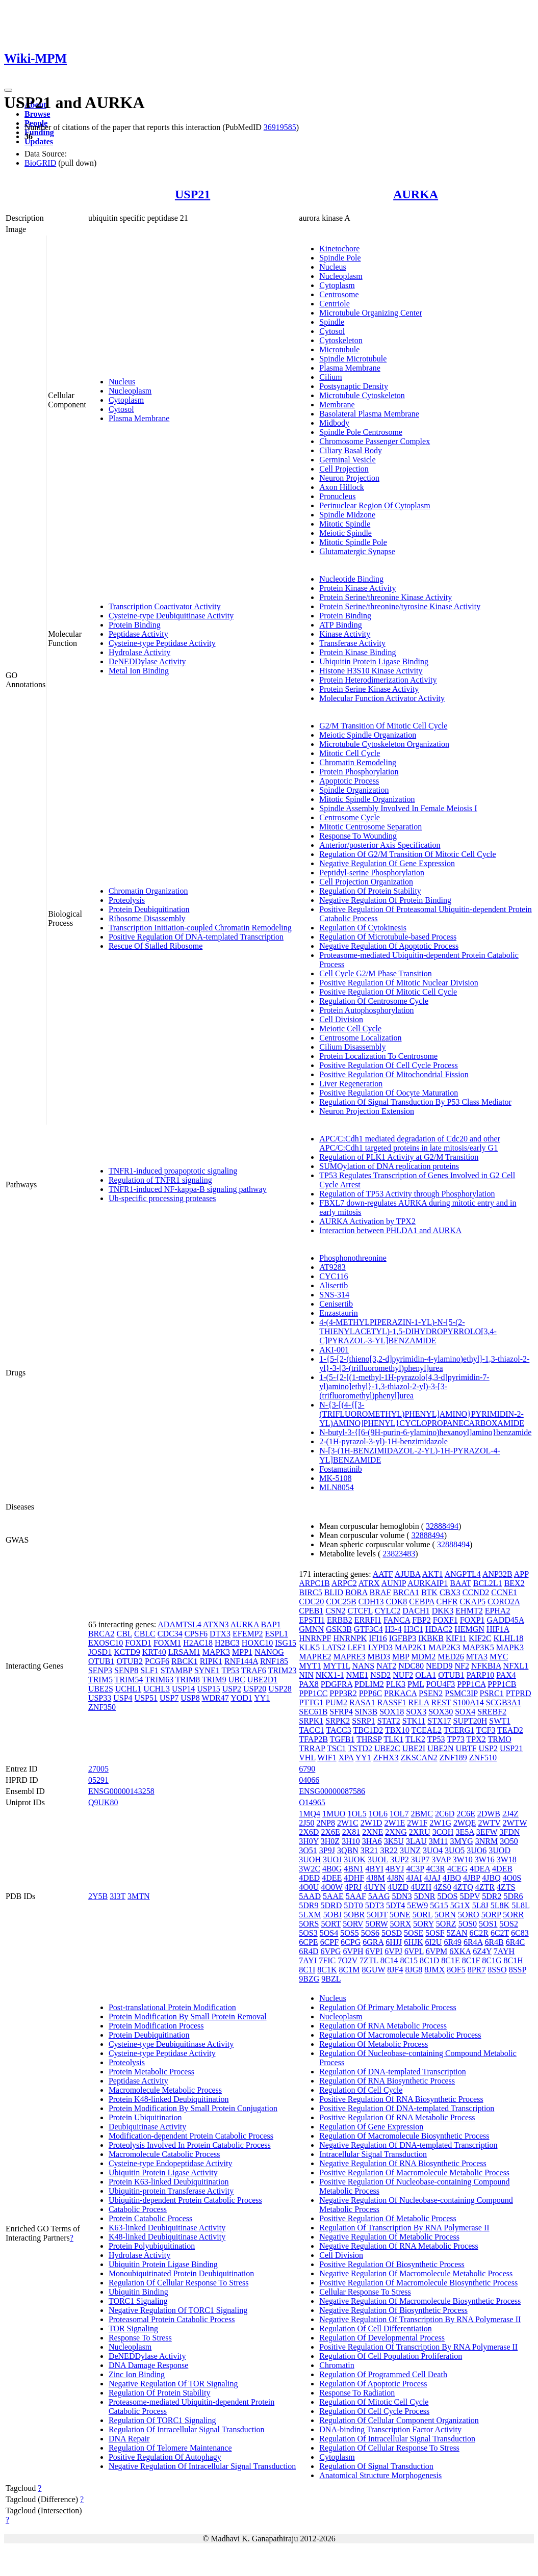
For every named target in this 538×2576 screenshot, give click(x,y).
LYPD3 (380, 1647)
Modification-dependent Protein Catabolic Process (191, 2135)
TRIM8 (187, 1679)
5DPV (469, 1896)
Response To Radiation (357, 2392)
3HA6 (372, 1841)
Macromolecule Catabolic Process (164, 2154)
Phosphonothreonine (353, 1258)
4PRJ (353, 1887)
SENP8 (126, 1670)
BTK (429, 1592)
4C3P (415, 1868)
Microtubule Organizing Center (370, 312)
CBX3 (450, 1592)
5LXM (310, 1914)
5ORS (309, 1923)
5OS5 (349, 1933)
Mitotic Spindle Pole (353, 542)
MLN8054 (336, 1487)
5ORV (353, 1923)
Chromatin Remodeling (357, 762)
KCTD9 (127, 1652)
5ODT (377, 1914)
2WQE (464, 1822)
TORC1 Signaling (138, 2301)
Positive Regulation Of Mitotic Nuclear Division (398, 982)
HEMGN (469, 1629)
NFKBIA (486, 1665)
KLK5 (309, 1647)
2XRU (419, 1832)
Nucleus (122, 381)
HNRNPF (315, 1638)
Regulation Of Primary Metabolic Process (387, 2007)
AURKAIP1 (427, 1583)
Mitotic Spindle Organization (367, 799)
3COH (443, 1832)
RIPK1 (211, 1661)
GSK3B (339, 1629)
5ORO (468, 1914)
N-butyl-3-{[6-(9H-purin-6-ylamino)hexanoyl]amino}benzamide (425, 1432)
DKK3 (443, 1610)
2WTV (489, 1822)
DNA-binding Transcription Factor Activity (390, 2429)
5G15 (439, 1905)
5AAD (310, 1896)
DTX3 (220, 1633)
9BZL (331, 1978)
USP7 (169, 1698)
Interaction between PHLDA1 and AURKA (390, 1230)
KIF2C (480, 1638)
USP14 (183, 1688)
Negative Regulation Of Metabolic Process (389, 2236)
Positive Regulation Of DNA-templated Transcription (196, 936)
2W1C (347, 1822)
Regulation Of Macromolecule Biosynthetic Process (404, 2135)
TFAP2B (313, 1739)
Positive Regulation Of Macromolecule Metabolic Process (414, 2172)
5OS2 (509, 1923)
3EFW (486, 1832)
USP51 (146, 1698)
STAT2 (388, 1720)
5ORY (423, 1923)
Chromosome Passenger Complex (374, 441)
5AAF (356, 1896)
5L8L (520, 1905)
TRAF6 (253, 1670)
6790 (307, 1768)
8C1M (349, 1969)
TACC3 (338, 1730)
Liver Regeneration (350, 1083)
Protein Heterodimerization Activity (378, 679)
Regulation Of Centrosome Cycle (373, 1001)
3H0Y (309, 1841)
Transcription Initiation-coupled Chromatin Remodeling (200, 927)
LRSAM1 (184, 1652)
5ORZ (446, 1923)
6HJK (413, 1942)
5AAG (379, 1896)
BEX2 (514, 1583)
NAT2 (386, 1665)
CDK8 (396, 1601)
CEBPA (421, 1601)
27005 (98, 1768)
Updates (38, 141)
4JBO (452, 1878)
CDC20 (311, 1601)
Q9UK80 (103, 1802)
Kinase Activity (344, 634)
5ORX (401, 1923)
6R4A (473, 1942)
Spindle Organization (354, 790)
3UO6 (476, 1850)
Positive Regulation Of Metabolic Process (387, 2218)
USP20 (254, 1688)
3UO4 (433, 1850)
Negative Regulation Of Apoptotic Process (388, 946)
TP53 (230, 1670)
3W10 (463, 1859)
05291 (98, 1780)
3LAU (416, 1841)
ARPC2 (344, 1583)
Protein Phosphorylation (358, 771)
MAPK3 (216, 1652)
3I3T (117, 1896)
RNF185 (274, 1661)
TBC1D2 (368, 1730)
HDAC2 (438, 1629)
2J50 (306, 1822)
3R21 (369, 1850)
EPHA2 (497, 1610)
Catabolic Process (138, 2209)
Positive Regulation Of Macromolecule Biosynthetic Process (418, 2282)
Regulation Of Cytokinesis (362, 927)
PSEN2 (431, 1693)
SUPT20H (470, 1720)
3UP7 (420, 1859)
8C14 (389, 1960)
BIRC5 (310, 1592)
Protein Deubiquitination (149, 909)
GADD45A (505, 1620)
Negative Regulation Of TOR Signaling (173, 2383)
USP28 (279, 1688)
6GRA (373, 1942)
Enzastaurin (338, 1313)
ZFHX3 (386, 1757)
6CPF (329, 1942)
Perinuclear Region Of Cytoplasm (374, 505)
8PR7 (477, 1969)
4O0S (512, 1878)
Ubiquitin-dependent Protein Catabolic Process (185, 2200)
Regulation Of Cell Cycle (360, 2090)
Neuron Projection (349, 478)
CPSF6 (196, 1633)
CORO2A (504, 1601)
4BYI (375, 1868)
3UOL (378, 1859)
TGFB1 (342, 1739)
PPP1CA (471, 1684)
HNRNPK (350, 1638)
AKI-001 (334, 1349)
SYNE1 (207, 1670)
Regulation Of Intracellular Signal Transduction (187, 2429)
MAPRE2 (315, 1656)
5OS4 (329, 1933)
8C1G (491, 1960)
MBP (400, 1656)
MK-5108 (335, 1478)
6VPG (331, 1951)
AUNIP (393, 1583)
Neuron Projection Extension (366, 1111)
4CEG (457, 1868)
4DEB (502, 1868)
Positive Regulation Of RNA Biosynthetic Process (401, 2099)
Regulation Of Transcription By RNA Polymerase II (404, 2227)
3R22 (389, 1850)
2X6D (309, 1832)
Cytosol (121, 409)
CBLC (145, 1633)
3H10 (351, 1841)
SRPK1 (311, 1720)
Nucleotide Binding (351, 579)
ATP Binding (340, 624)
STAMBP (176, 1670)
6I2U (433, 1942)
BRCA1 (406, 1592)
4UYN (375, 1887)
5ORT (331, 1923)
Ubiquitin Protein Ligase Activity (163, 2172)
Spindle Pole (340, 257)
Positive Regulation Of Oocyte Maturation (388, 1092)
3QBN (347, 1850)
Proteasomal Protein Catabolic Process (172, 2319)
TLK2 (415, 1739)
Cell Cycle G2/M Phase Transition (375, 973)
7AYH (504, 1951)
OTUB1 (101, 1661)
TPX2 (476, 1739)
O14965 (312, 1802)
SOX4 (465, 1711)
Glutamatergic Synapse (357, 551)
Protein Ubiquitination (145, 2117)
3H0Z (330, 1841)
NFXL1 (516, 1665)
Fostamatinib (340, 1469)
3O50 (509, 1841)
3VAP (440, 1859)
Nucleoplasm (130, 390)
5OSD (391, 1933)
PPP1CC (313, 1693)
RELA (418, 1702)
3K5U (394, 1841)
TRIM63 (159, 1679)
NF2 (461, 1665)
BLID (333, 1592)
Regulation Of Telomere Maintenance (170, 2447)
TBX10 (397, 1730)
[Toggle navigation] (8, 90)
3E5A (464, 1832)
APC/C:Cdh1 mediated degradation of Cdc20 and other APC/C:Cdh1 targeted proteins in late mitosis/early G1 (409, 1143)
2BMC (422, 1813)
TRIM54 (129, 1679)
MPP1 (242, 1652)
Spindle (331, 322)
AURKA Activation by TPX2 (367, 1221)
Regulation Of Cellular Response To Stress (179, 2282)
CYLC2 (388, 1610)
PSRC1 (492, 1693)
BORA (356, 1592)
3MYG (461, 1841)
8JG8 (413, 1969)
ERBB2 (339, 1620)
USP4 (122, 1698)
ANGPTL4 (463, 1574)
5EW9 (417, 1905)
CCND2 (476, 1592)
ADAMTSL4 (179, 1624)
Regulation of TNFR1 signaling (160, 1180)
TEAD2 (510, 1730)
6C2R (479, 1933)
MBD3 (379, 1656)
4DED (309, 1878)
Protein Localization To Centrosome (378, 1056)
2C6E (465, 1813)
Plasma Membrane (139, 418)
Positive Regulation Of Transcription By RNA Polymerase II (418, 2347)
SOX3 (416, 1711)
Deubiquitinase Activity (147, 2126)
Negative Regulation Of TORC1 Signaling (178, 2310)
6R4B (493, 1942)
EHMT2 (468, 1610)
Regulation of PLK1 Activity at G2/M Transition (398, 1157)
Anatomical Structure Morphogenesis (380, 2475)
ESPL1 (276, 1633)
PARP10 (481, 1675)
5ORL (422, 1914)
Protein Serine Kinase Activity (369, 689)
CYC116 (333, 1276)
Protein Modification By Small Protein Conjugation (193, 2108)
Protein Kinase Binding (357, 652)
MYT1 (310, 1665)
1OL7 (399, 1813)
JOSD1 (100, 1652)
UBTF (466, 1748)
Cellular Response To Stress (365, 2291)
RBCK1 (184, 1661)
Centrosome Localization (360, 1037)
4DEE (332, 1878)
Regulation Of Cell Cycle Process (374, 2411)
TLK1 (393, 1739)
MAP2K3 (444, 1647)
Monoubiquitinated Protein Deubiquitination (181, 2273)
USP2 (231, 1688)
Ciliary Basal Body (350, 450)
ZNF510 (483, 1757)
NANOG (269, 1652)
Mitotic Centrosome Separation (370, 826)
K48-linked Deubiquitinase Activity (167, 2236)
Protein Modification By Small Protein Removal (188, 2016)
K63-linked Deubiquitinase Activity (167, 2227)
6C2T (500, 1933)
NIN (306, 1675)
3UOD (499, 1850)
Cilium (330, 377)
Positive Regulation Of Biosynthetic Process (391, 2264)
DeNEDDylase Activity (147, 661)
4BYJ (395, 1868)
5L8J (480, 1905)
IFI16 (378, 1638)
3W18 (507, 1859)
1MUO (333, 1813)
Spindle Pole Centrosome (360, 432)
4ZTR (485, 1887)
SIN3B (366, 1711)
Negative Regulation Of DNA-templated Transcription (408, 2145)
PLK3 (395, 1684)
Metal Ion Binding (139, 670)
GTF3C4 (368, 1629)
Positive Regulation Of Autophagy (165, 2457)
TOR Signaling (133, 2328)
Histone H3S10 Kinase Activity (370, 670)
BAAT (460, 1583)
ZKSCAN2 (419, 1757)
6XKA (460, 1951)
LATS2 (333, 1647)
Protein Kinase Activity (357, 588)
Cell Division (341, 1019)
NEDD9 (439, 1665)
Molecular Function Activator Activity (382, 698)
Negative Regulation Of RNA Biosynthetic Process (402, 2163)
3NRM (486, 1841)
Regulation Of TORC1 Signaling (162, 2420)
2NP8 (326, 1822)
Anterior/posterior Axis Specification (379, 845)
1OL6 (378, 1813)
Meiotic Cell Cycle (350, 1028)
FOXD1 (138, 1642)
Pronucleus (337, 496)
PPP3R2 (342, 1693)
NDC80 (411, 1665)
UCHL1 (128, 1688)
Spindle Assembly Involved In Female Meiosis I (398, 808)
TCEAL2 (427, 1730)
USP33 (99, 1698)
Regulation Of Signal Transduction (376, 2466)
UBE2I (413, 1748)
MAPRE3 (349, 1656)
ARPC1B (314, 1583)
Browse (37, 114)
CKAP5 (472, 1601)
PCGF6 (157, 1661)
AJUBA (408, 1574)
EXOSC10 (105, 1642)
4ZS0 (442, 1887)
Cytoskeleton (340, 340)
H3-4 (393, 1629)
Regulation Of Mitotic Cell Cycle (373, 2402)
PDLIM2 (369, 1684)
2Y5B (98, 1896)
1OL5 (356, 1813)
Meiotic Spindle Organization (367, 735)
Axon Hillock (341, 487)
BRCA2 (101, 1633)
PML (415, 1684)
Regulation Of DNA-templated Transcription (392, 2071)
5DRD (331, 1905)
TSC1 (336, 1748)
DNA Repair (129, 2438)
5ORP (491, 1914)
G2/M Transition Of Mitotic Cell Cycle (383, 725)
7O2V (347, 1960)
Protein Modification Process (156, 2025)
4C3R (435, 1868)
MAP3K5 (478, 1647)
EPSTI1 (312, 1620)
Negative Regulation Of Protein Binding (385, 900)
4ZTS (506, 1887)
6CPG (351, 1942)
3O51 (308, 1850)
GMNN (311, 1629)
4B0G (332, 1868)
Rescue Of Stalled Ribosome (155, 946)
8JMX (434, 1969)
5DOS (447, 1896)
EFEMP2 (248, 1633)
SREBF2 (491, 1711)
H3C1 (413, 1629)
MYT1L (336, 1665)
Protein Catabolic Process (150, 2218)
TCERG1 (459, 1730)
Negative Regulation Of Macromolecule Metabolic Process (416, 2273)
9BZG (309, 1978)
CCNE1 (504, 1592)
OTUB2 (129, 1661)
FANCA (396, 1620)
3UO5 (455, 1850)
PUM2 (336, 1702)
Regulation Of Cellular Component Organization (399, 2420)
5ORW (376, 1923)
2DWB (488, 1813)
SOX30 (440, 1711)
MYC (499, 1656)
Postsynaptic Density (353, 386)
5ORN (445, 1914)
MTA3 (477, 1656)
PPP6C (370, 1693)
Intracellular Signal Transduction (373, 2154)
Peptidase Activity (138, 634)
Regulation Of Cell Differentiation (375, 2328)
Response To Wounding (358, 835)
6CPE (308, 1942)
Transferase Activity (352, 643)
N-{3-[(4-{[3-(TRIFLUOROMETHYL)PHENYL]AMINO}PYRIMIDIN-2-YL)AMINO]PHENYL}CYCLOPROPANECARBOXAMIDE (421, 1413)
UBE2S (100, 1688)
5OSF (434, 1933)
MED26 (451, 1656)
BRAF (380, 1592)
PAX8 (309, 1684)
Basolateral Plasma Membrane (369, 413)
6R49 (453, 1942)
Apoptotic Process (349, 780)
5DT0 (353, 1905)
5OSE (413, 1933)
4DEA (480, 1868)
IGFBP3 (402, 1638)
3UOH (310, 1859)
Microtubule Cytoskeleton (362, 395)
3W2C (309, 1868)
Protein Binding (135, 624)
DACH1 (415, 1610)
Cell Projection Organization (366, 881)
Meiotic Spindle (345, 533)
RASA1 (362, 1702)
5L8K (500, 1905)
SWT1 (499, 1720)
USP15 (208, 1688)
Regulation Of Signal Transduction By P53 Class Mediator (415, 1102)
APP (521, 1574)
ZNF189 (453, 1757)
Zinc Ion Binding (137, 2374)
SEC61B (313, 1711)
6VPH (353, 1951)
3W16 (485, 1859)
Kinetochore (339, 248)
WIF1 (326, 1757)
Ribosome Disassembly (147, 918)
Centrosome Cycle (349, 817)
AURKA (415, 194)
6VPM (437, 1951)
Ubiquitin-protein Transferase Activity (171, 2191)
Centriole (334, 303)
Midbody (334, 423)
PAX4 (506, 1675)
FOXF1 (445, 1620)
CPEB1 (311, 1610)
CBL (124, 1633)
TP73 (456, 1739)
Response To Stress (140, 2337)
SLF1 (149, 1670)
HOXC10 (257, 1642)
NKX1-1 (330, 1675)
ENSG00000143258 (121, 1791)
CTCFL (359, 1610)
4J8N (395, 1878)
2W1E (394, 1822)
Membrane (336, 404)
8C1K (327, 1969)
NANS (363, 1665)
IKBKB (431, 1638)
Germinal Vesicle (347, 459)
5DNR (424, 1896)
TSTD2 (360, 1748)
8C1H (513, 1960)
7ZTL (369, 1960)
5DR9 (308, 1905)
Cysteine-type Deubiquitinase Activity (171, 615)
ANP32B (497, 1574)
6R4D (308, 1951)
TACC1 (311, 1730)
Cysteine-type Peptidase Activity (162, 643)
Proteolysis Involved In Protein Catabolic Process (190, 2145)
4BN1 (353, 1868)
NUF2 (403, 1675)
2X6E (330, 1832)
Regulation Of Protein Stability (370, 891)
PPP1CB (502, 1684)
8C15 (409, 1960)
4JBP (471, 1878)
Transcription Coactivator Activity (165, 606)
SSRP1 (363, 1720)
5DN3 (402, 1896)
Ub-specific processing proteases (162, 1198)
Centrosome (338, 294)
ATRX (369, 1583)
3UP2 (399, 1859)
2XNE (372, 1832)
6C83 (520, 1933)
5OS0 (467, 1923)
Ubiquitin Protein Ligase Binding (373, 661)
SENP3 (100, 1670)
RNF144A (241, 1661)
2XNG (396, 1832)
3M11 (438, 1841)
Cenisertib (336, 1303)
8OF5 (456, 1969)
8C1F (471, 1960)
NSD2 (380, 1675)
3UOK (355, 1859)
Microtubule (339, 349)
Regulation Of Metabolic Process (373, 2044)
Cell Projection (343, 468)
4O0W (331, 1887)
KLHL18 (509, 1638)
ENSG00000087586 (332, 1791)
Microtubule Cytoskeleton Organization (384, 744)
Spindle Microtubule (353, 358)
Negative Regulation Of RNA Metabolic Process (398, 2246)
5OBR (354, 1914)
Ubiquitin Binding (138, 2291)
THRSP (368, 1739)
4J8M (375, 1878)
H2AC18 (198, 1642)
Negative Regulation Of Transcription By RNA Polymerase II (420, 2319)
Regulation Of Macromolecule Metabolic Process (400, 2035)
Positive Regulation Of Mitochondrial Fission (393, 1074)
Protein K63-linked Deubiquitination (169, 2181)
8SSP (517, 1969)
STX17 (439, 1720)
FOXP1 (472, 1620)
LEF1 (356, 1647)
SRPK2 (337, 1720)
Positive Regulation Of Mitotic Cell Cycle (388, 991)
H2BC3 (227, 1642)
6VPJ (393, 1951)
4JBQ (491, 1878)
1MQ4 (309, 1813)
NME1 (357, 1675)
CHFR (447, 1601)
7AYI (308, 1960)
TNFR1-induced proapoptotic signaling (173, 1170)
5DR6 (513, 1896)
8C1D (429, 1960)
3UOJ (332, 1859)
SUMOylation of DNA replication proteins (389, 1166)
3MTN (138, 1896)
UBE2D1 (262, 1679)
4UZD (398, 1887)
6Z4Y (482, 1951)
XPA (346, 1757)
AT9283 (332, 1267)
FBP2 (421, 1620)
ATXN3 (216, 1624)
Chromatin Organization (148, 891)
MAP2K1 (410, 1647)
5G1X (460, 1905)
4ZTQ (463, 1887)
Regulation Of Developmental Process (382, 2337)
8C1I (307, 1969)
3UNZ (410, 1850)
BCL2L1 (487, 1583)
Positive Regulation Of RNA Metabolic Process (397, 2117)
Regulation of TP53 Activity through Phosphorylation (407, 1193)
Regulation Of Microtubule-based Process (387, 936)
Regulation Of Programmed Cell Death (383, 2374)
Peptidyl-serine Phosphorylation (371, 872)
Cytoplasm (126, 400)
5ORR (513, 1914)
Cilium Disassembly (352, 1047)
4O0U (309, 1887)
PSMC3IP (461, 1693)
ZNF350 (102, 1707)
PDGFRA (336, 1684)
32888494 (442, 1526)
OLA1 (425, 1675)
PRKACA (400, 1693)
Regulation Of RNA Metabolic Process (383, 2025)
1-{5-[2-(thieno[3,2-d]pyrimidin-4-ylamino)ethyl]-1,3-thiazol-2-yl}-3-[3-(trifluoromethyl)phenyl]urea (424, 1363)
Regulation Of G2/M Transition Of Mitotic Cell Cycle (407, 854)
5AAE (333, 1896)
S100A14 (468, 1702)
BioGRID (40, 163)
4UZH (421, 1887)
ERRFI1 (367, 1620)
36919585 (280, 127)
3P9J (327, 1850)
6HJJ (394, 1942)
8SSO (497, 1969)
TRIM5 (100, 1679)
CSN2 (335, 1610)
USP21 (192, 194)
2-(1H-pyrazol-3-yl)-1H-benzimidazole (383, 1441)
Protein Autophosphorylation (366, 1010)
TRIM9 (214, 1679)
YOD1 (241, 1698)
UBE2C (387, 1748)
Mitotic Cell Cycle (349, 753)
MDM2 (423, 1656)
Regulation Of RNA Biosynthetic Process (387, 2080)
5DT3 (374, 1905)
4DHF (354, 1878)
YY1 (262, 1698)
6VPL (414, 1951)
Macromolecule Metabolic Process (165, 2090)
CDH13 (371, 1601)
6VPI (374, 1951)
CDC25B (341, 1601)
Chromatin (336, 2365)
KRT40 (154, 1652)
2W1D (371, 1822)
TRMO (499, 1739)
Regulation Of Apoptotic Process (373, 2383)
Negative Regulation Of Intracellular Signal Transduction (202, 2466)
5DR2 (491, 1896)
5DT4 (395, 1905)
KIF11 (456, 1638)
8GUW (373, 1969)
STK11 (414, 1720)
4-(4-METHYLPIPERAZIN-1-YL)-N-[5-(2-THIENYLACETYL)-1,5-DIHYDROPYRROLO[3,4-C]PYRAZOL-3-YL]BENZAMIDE (408, 1331)
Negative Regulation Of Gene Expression (387, 863)
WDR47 (214, 1698)
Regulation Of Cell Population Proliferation (390, 2356)
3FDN (509, 1832)
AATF (383, 1574)
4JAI (414, 1878)
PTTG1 (311, 1702)
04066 (309, 1780)
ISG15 (285, 1642)
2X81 (351, 1832)
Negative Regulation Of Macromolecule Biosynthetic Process (420, 2301)
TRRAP (312, 1748)
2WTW (515, 1822)
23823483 (398, 1553)
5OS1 (488, 1923)
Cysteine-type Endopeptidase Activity (171, 2163)
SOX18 (391, 1711)
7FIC (327, 1960)
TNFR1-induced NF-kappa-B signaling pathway (188, 1189)
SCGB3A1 (503, 1702)
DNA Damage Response (148, 2365)
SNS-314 (334, 1294)
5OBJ (332, 1914)
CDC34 (170, 1633)
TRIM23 (282, 1670)
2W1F (417, 1822)
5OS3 (308, 1933)
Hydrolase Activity (139, 652)
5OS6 (370, 1933)
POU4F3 (440, 1684)
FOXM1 (167, 1642)
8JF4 (395, 1969)
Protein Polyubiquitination (152, 2246)
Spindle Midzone (347, 514)
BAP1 (271, 1624)
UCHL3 (156, 1688)
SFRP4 (340, 1711)
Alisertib (333, 1285)
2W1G (440, 1822)
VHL (307, 1757)
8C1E (450, 1960)
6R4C (515, 1942)
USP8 (190, 1698)
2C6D (444, 1813)
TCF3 (485, 1730)
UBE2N (440, 1748)
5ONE (400, 1914)
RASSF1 (391, 1702)
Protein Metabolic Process (151, 2071)
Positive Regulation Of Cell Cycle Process (388, 1065)
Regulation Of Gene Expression (371, 2126)
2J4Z (510, 1813)
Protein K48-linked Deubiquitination (169, 2099)
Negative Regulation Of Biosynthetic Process (393, 2310)
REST (441, 1702)
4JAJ (432, 1878)
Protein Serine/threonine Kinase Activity (385, 597)
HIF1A (497, 1629)
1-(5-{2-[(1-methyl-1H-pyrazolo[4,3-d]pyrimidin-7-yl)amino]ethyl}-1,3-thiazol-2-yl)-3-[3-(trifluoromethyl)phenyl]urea (404, 1386)
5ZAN (457, 1933)
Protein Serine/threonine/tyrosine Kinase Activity (399, 606)
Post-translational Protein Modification (172, 2007)
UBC (236, 1679)
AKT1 (432, 1574)
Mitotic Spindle (344, 523)
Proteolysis (127, 900)
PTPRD (518, 1693)
